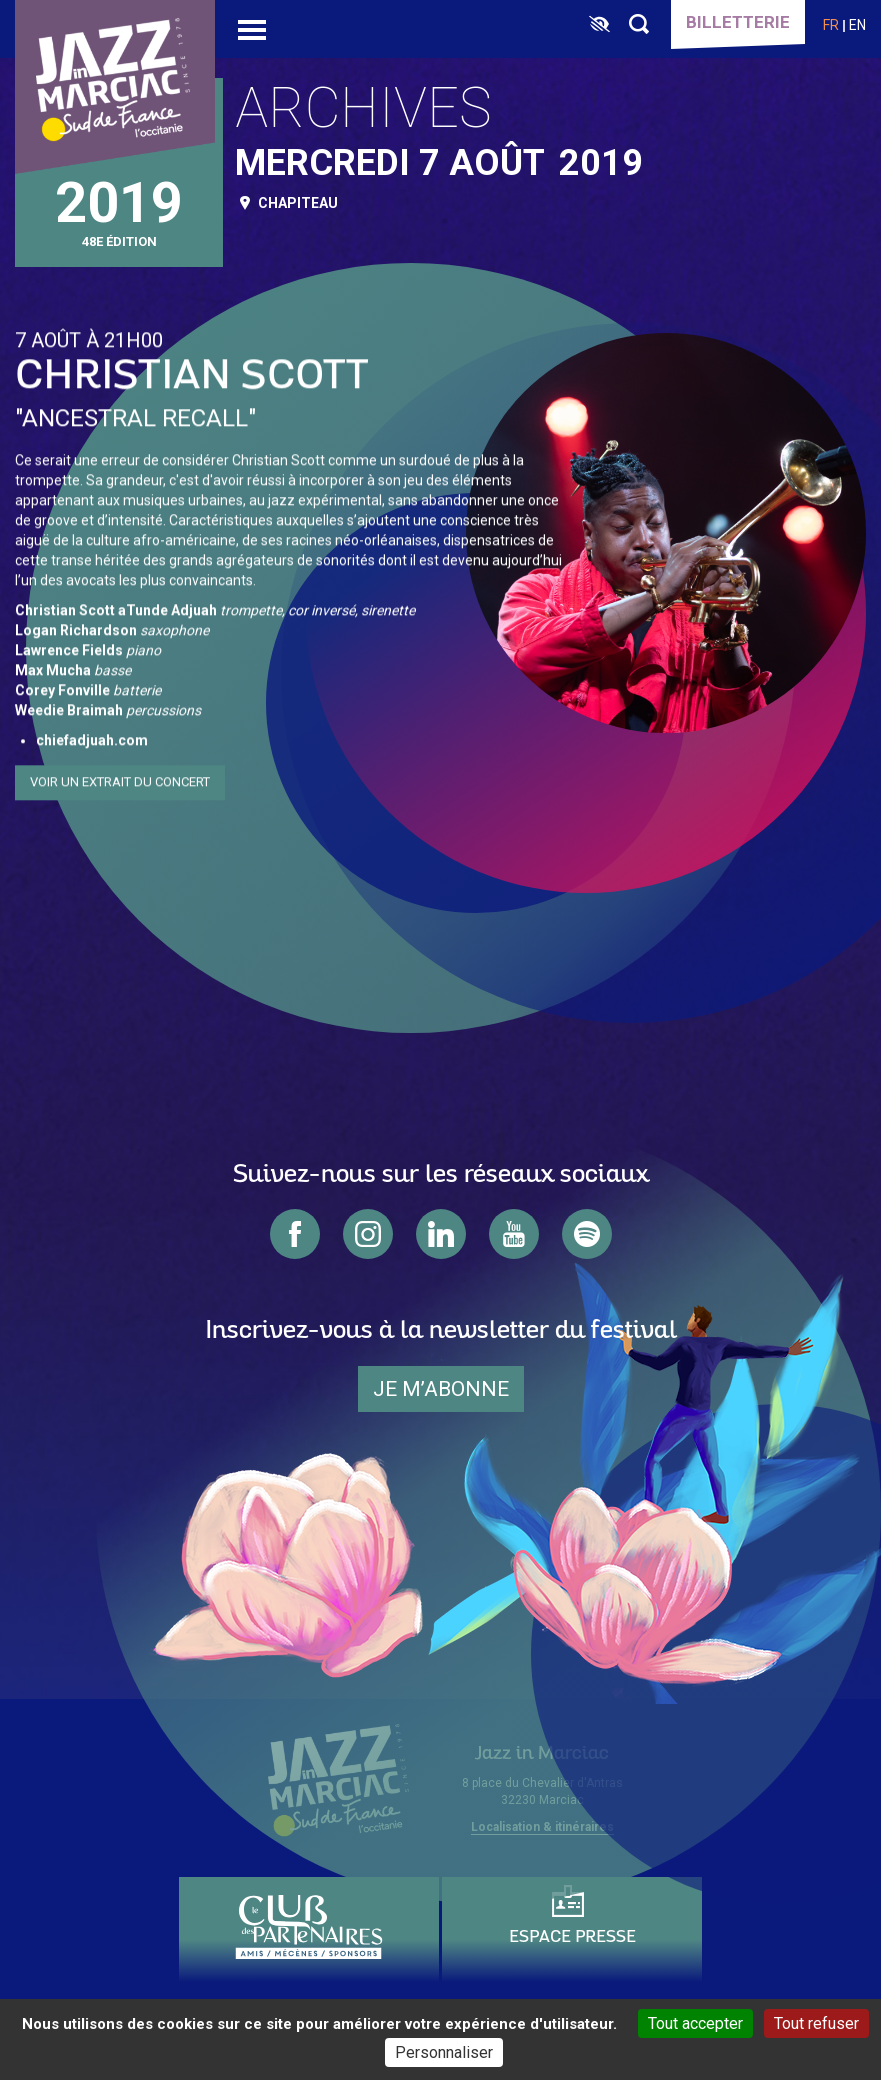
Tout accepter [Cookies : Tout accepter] (695, 2023)
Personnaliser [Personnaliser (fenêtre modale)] (444, 2052)
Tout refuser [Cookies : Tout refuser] (816, 2023)
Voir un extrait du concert (120, 779)
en (857, 25)
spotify (587, 1234)
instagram (368, 1234)
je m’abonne (441, 1389)
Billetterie (738, 22)
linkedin (441, 1234)
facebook (295, 1234)
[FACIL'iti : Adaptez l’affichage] (599, 25)
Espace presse (572, 1937)
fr (831, 25)
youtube (514, 1234)
